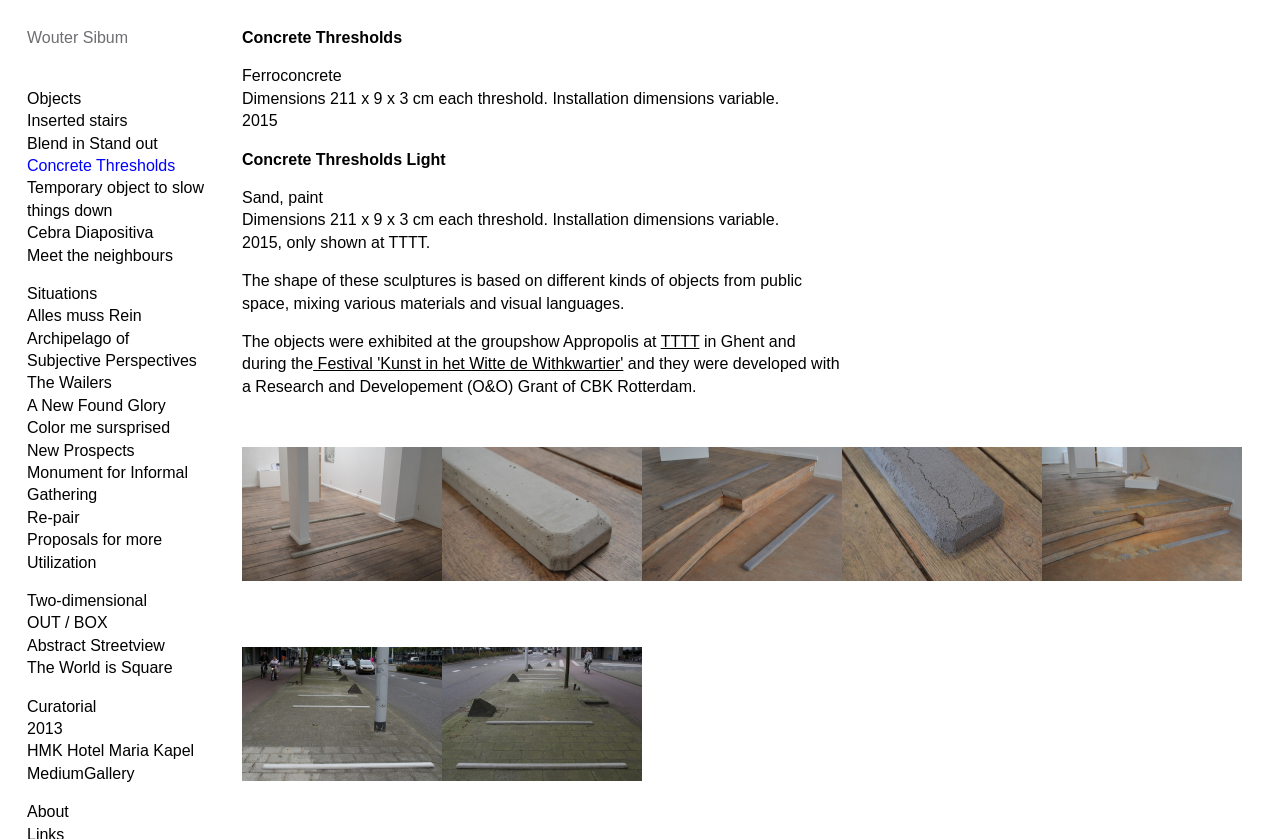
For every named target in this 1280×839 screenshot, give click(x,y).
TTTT (680, 341)
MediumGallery (81, 773)
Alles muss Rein (84, 315)
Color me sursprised (98, 427)
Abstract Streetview (96, 645)
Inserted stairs (77, 120)
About (48, 811)
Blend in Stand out (92, 143)
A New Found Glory (96, 405)
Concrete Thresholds (101, 165)
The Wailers (69, 382)
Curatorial (61, 706)
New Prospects (81, 450)
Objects (54, 98)
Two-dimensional (87, 600)
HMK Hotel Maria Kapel (110, 750)
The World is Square (100, 667)
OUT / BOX (67, 622)
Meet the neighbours (100, 255)
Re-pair (53, 517)
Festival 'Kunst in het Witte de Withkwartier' (468, 363)
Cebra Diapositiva (90, 232)
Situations (62, 293)
